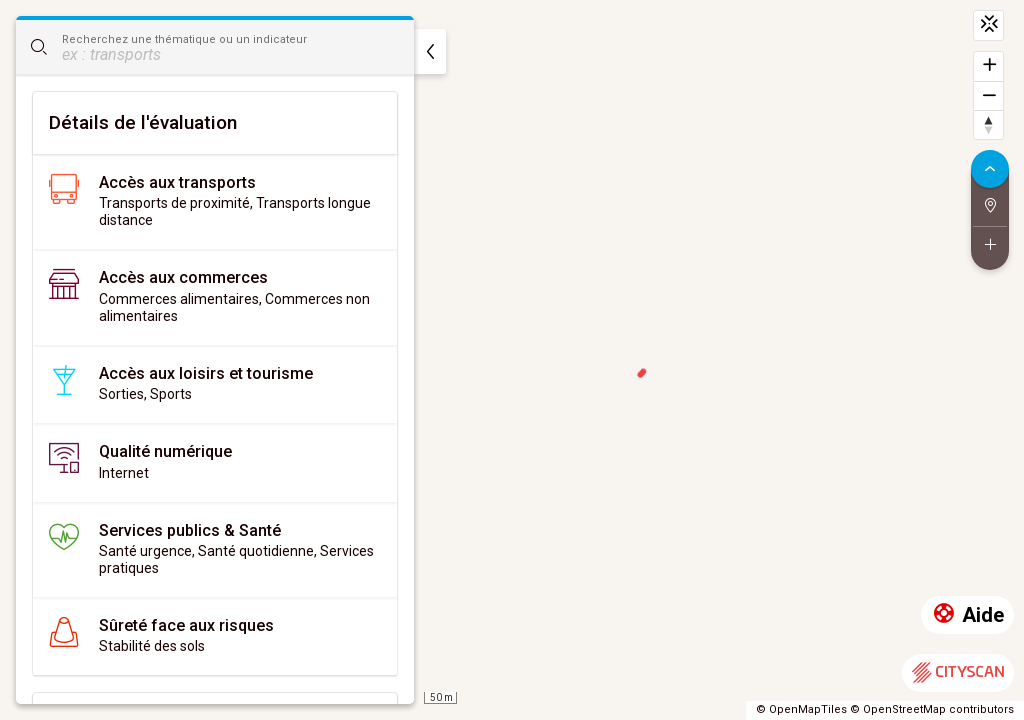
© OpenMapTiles (801, 709)
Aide (967, 615)
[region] (512, 360)
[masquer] (430, 51)
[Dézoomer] (988, 95)
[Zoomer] (988, 66)
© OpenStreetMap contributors (932, 709)
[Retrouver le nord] (988, 124)
